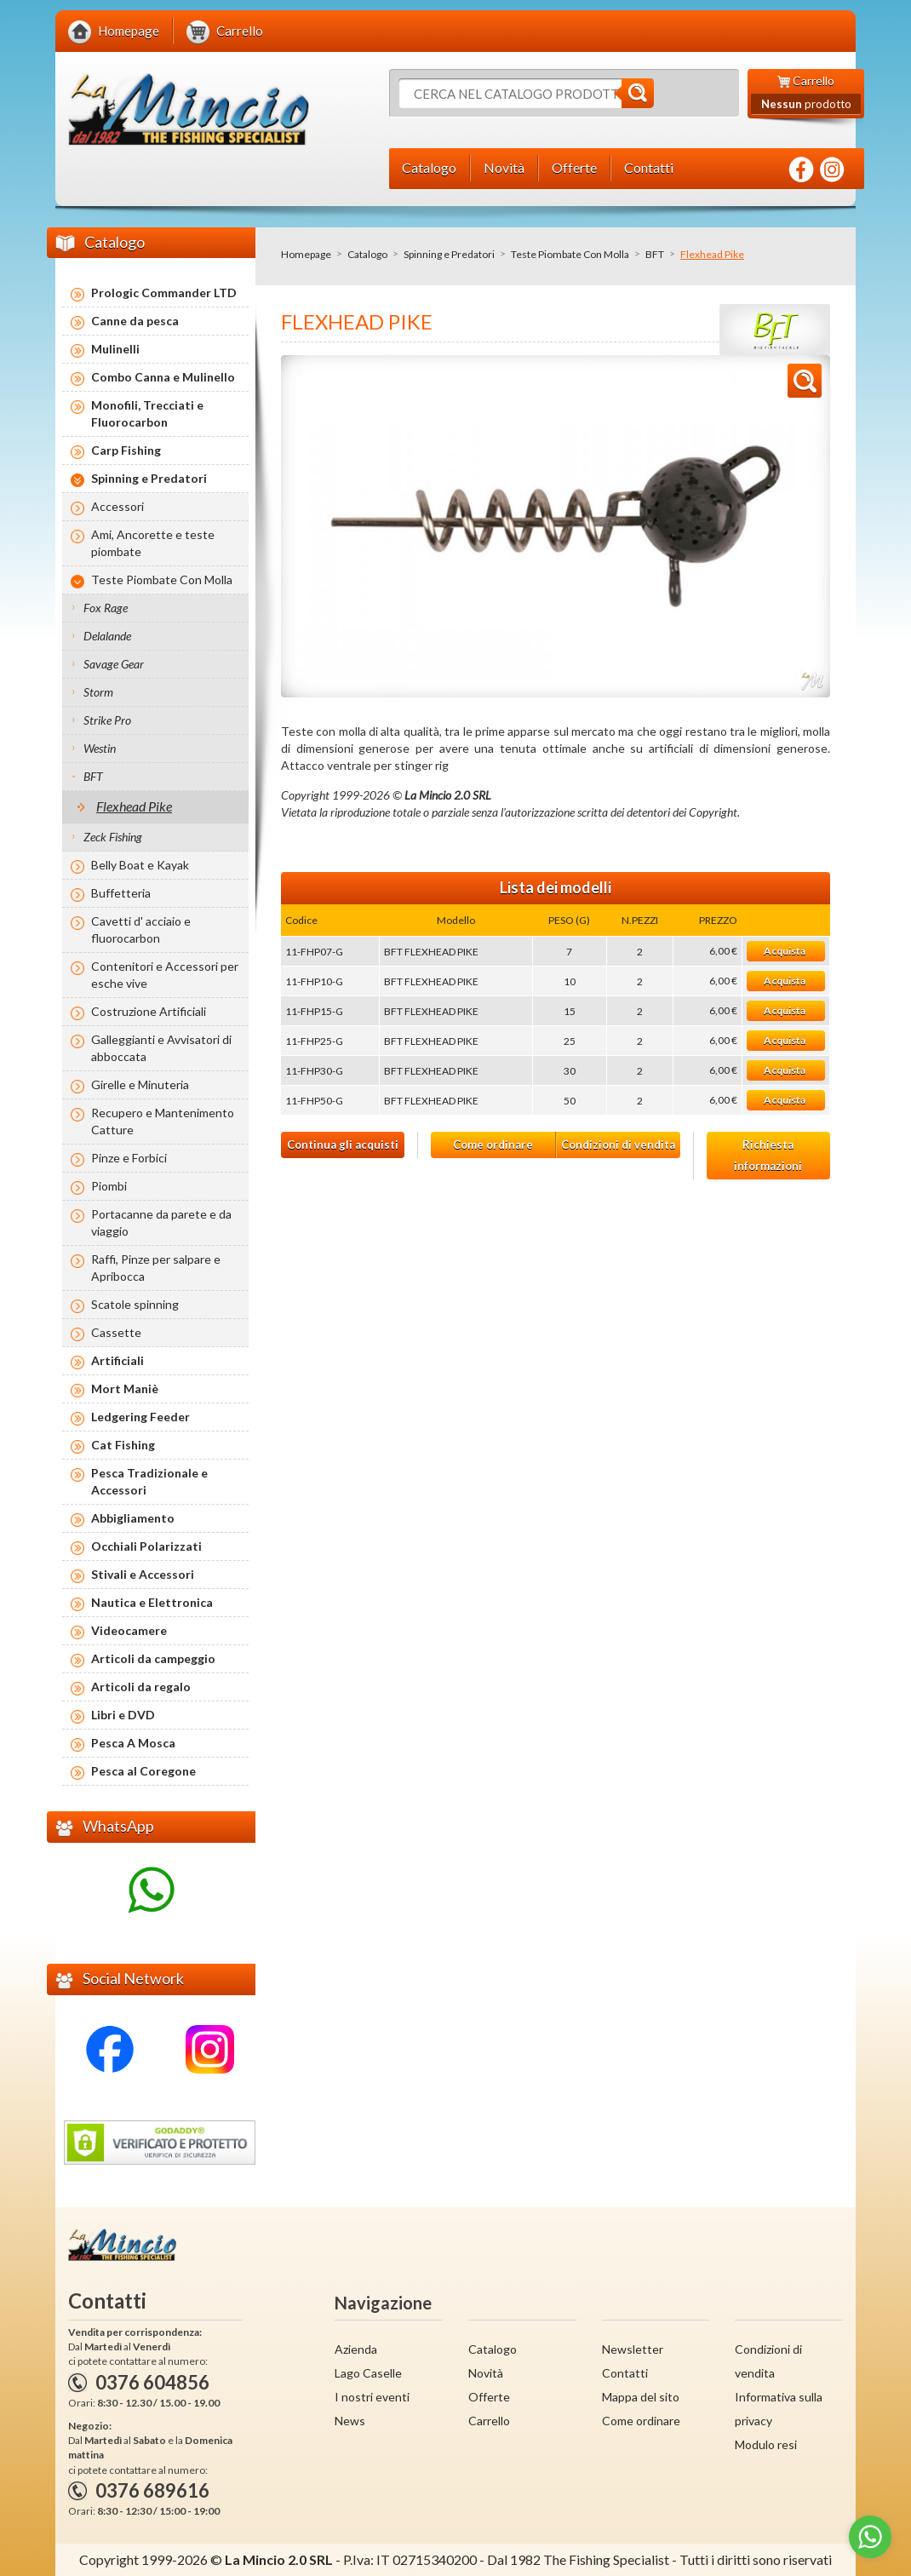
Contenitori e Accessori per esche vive (164, 974)
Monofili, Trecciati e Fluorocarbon (147, 413)
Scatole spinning (135, 1304)
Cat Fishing (123, 1444)
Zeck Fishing (112, 836)
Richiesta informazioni (768, 1155)
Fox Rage (105, 607)
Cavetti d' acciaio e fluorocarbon (141, 929)
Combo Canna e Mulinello (163, 377)
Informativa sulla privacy (778, 2409)
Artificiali (117, 1360)
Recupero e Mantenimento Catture (162, 1121)
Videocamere (129, 1630)
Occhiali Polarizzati (146, 1546)
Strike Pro (107, 720)
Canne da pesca (135, 320)
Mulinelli (115, 348)
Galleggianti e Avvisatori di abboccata (161, 1048)
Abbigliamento (133, 1518)
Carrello (489, 2420)
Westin (99, 748)
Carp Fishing (126, 450)
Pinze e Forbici (129, 1157)
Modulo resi (766, 2444)
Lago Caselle (368, 2373)
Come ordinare (493, 1144)
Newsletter (632, 2349)
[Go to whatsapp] (870, 2537)
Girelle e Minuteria (140, 1084)
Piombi (109, 1186)
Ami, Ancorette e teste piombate (153, 543)
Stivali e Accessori (142, 1574)
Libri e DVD (123, 1714)
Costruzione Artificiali (148, 1011)
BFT (654, 254)
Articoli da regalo (141, 1686)
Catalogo (367, 254)
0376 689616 (152, 2490)
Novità (485, 2373)
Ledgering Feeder (140, 1416)
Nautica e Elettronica (152, 1602)
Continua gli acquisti (342, 1144)
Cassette (116, 1332)
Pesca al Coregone (143, 1771)
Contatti (625, 2373)
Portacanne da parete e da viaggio (161, 1222)
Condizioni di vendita (618, 1144)
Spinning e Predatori (449, 254)
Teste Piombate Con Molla (570, 254)
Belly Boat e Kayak (140, 865)
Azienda (356, 2349)
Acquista (784, 950)
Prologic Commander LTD (164, 292)
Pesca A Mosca (133, 1743)
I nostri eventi (372, 2397)
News (350, 2420)
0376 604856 (152, 2382)
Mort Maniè (124, 1388)
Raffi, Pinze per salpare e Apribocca (156, 1267)
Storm (98, 692)
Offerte (489, 2397)
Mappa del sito (640, 2397)
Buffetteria (121, 893)
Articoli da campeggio (153, 1658)
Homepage (306, 254)
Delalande (107, 635)
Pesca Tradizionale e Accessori (149, 1481)
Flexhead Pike (134, 806)
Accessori (117, 506)
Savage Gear (113, 664)
